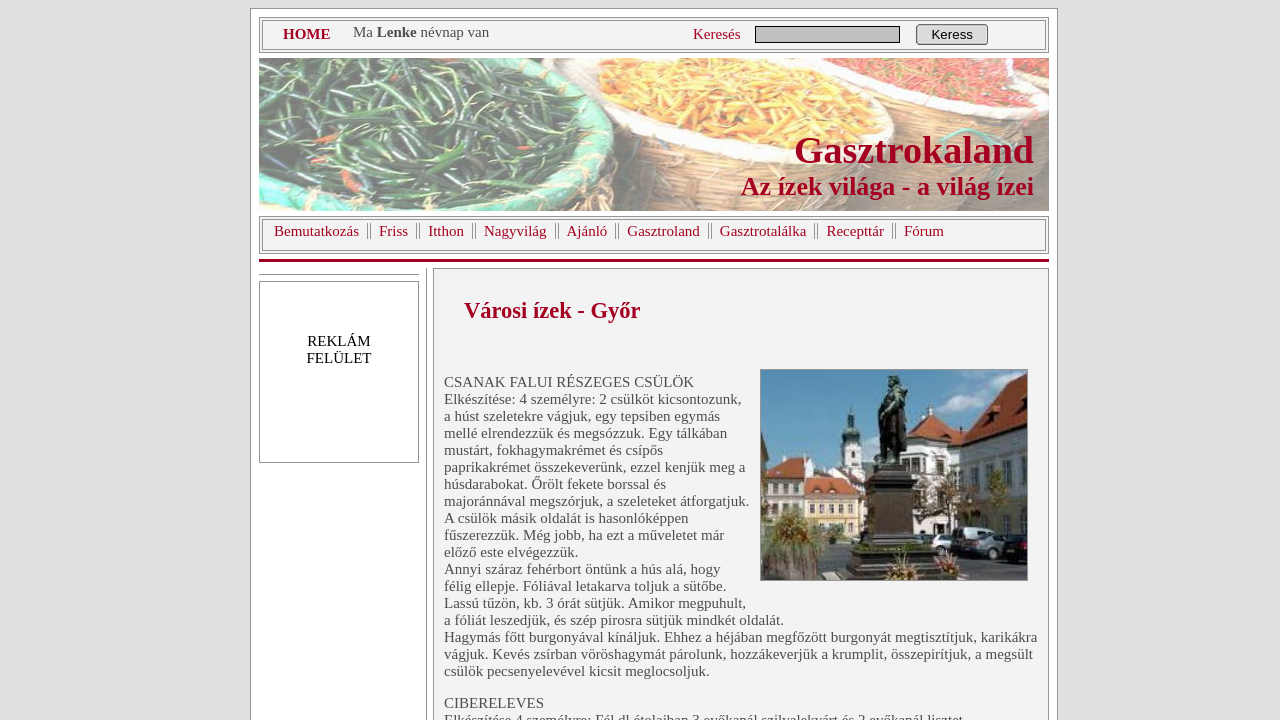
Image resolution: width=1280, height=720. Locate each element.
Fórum (924, 231)
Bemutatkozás (316, 231)
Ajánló (587, 231)
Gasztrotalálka (763, 231)
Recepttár (854, 231)
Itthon (446, 231)
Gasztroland (663, 231)
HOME (307, 34)
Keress (951, 34)
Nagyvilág (515, 231)
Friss (393, 231)
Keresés (716, 34)
